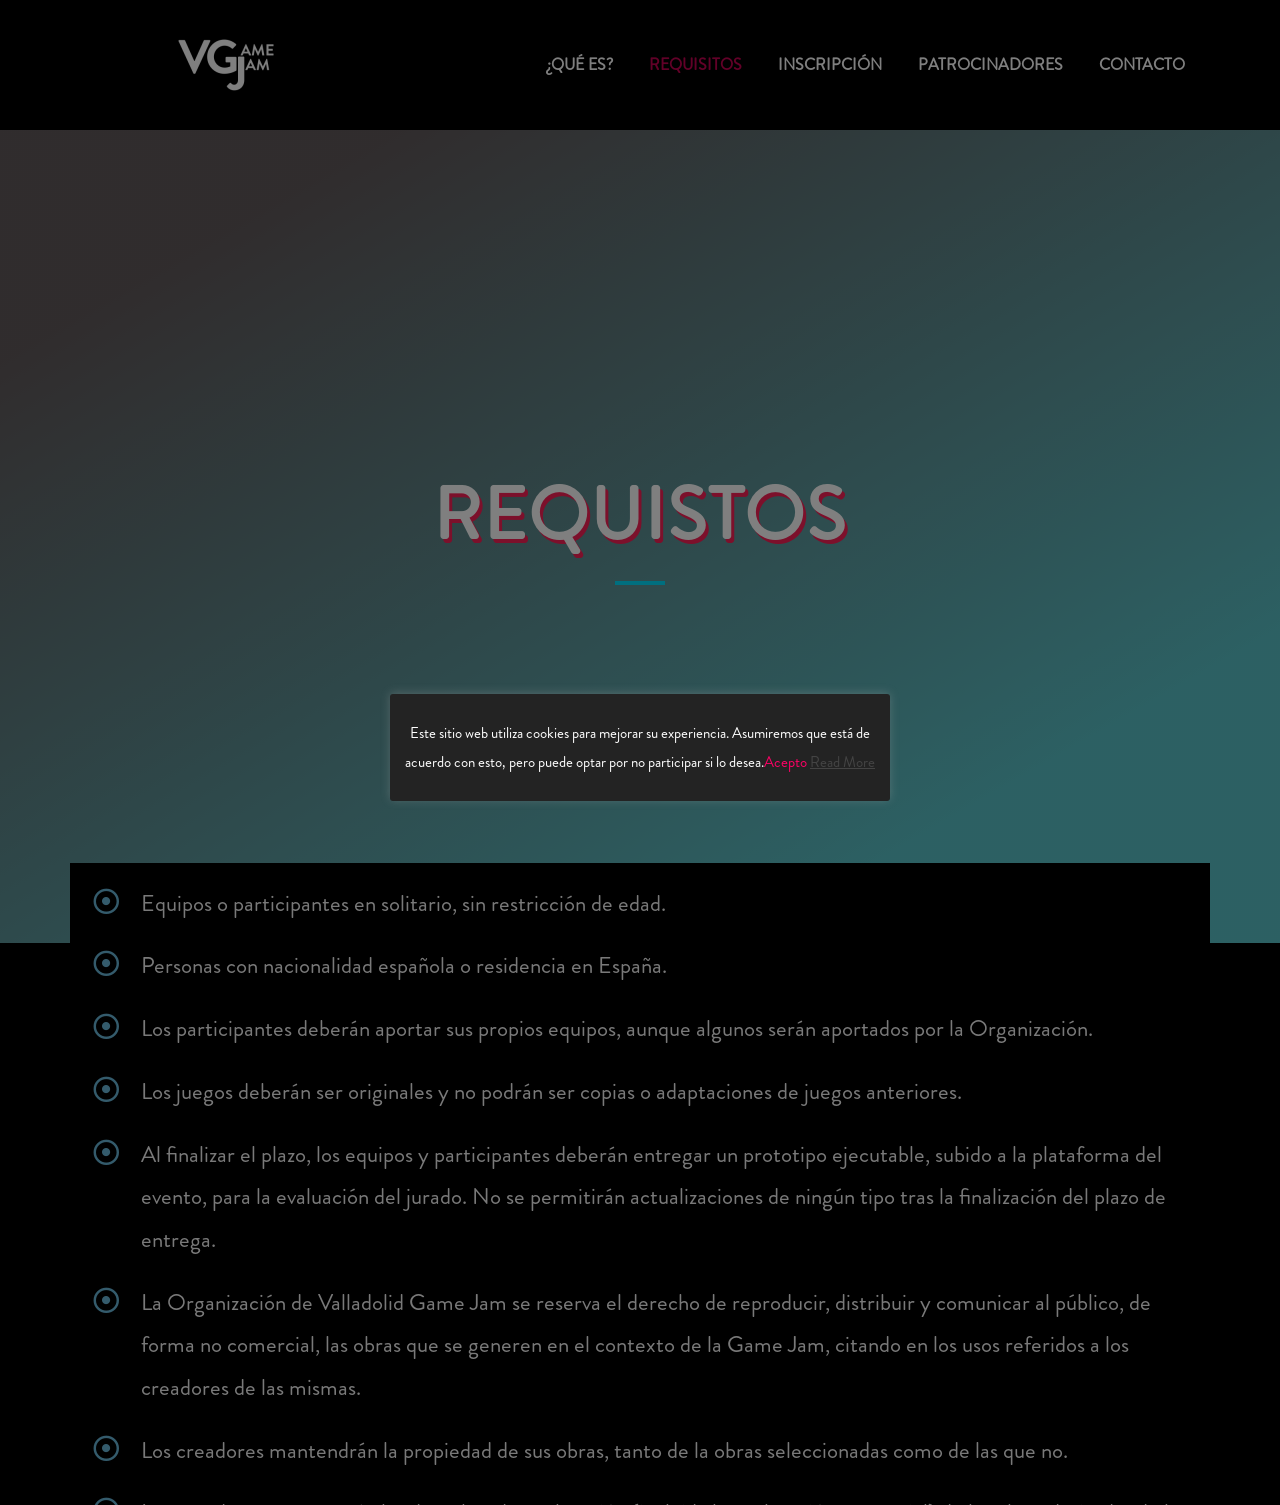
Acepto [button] (785, 762)
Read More (842, 762)
